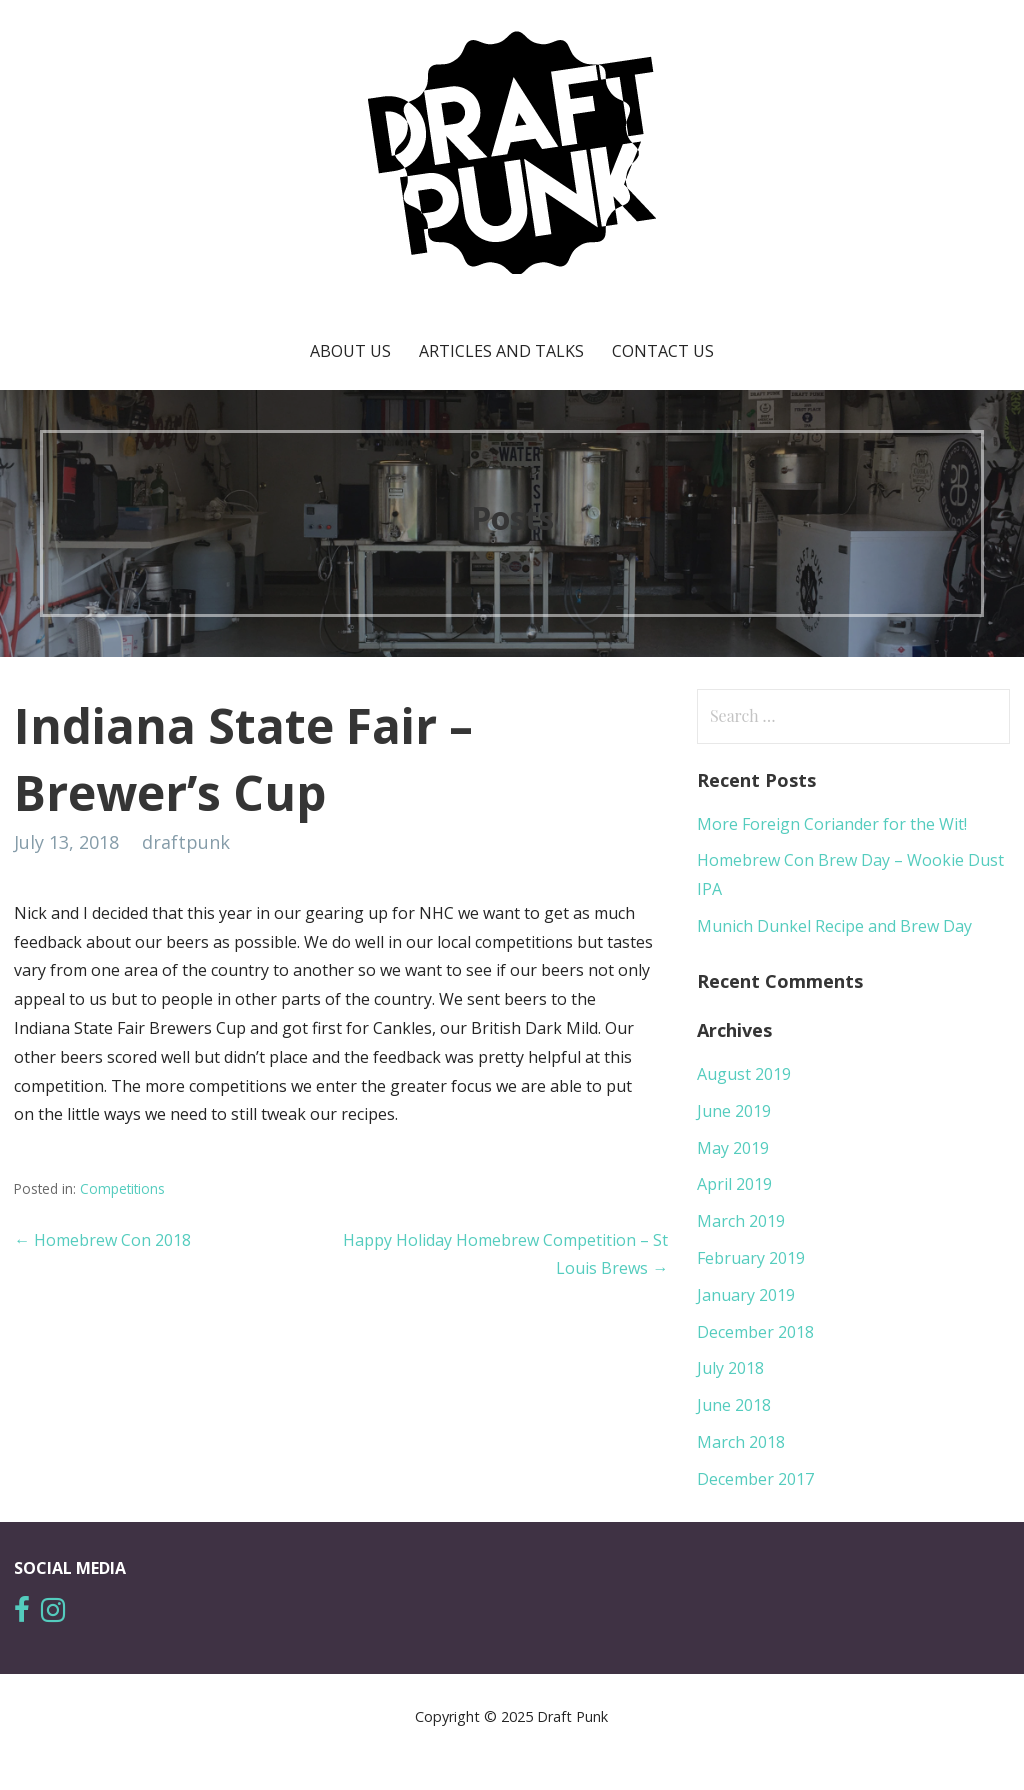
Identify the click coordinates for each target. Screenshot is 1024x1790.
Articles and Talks (501, 351)
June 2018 (734, 1405)
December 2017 (755, 1479)
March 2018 (741, 1442)
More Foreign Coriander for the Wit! (832, 824)
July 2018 (730, 1368)
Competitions (122, 1188)
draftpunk (186, 842)
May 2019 (733, 1148)
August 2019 (744, 1074)
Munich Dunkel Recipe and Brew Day (834, 926)
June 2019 (734, 1111)
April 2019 (734, 1184)
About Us (350, 351)
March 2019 (741, 1221)
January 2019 (746, 1295)
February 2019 (751, 1258)
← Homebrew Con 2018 (102, 1240)
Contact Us (663, 351)
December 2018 (755, 1332)
